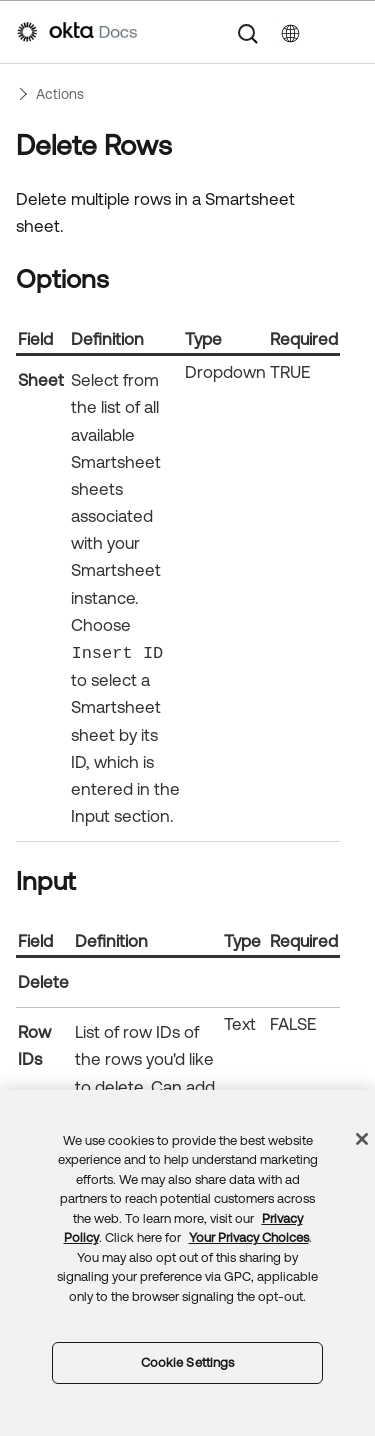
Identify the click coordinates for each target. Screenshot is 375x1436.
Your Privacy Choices (249, 1237)
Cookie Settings (188, 1362)
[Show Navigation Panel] (348, 32)
